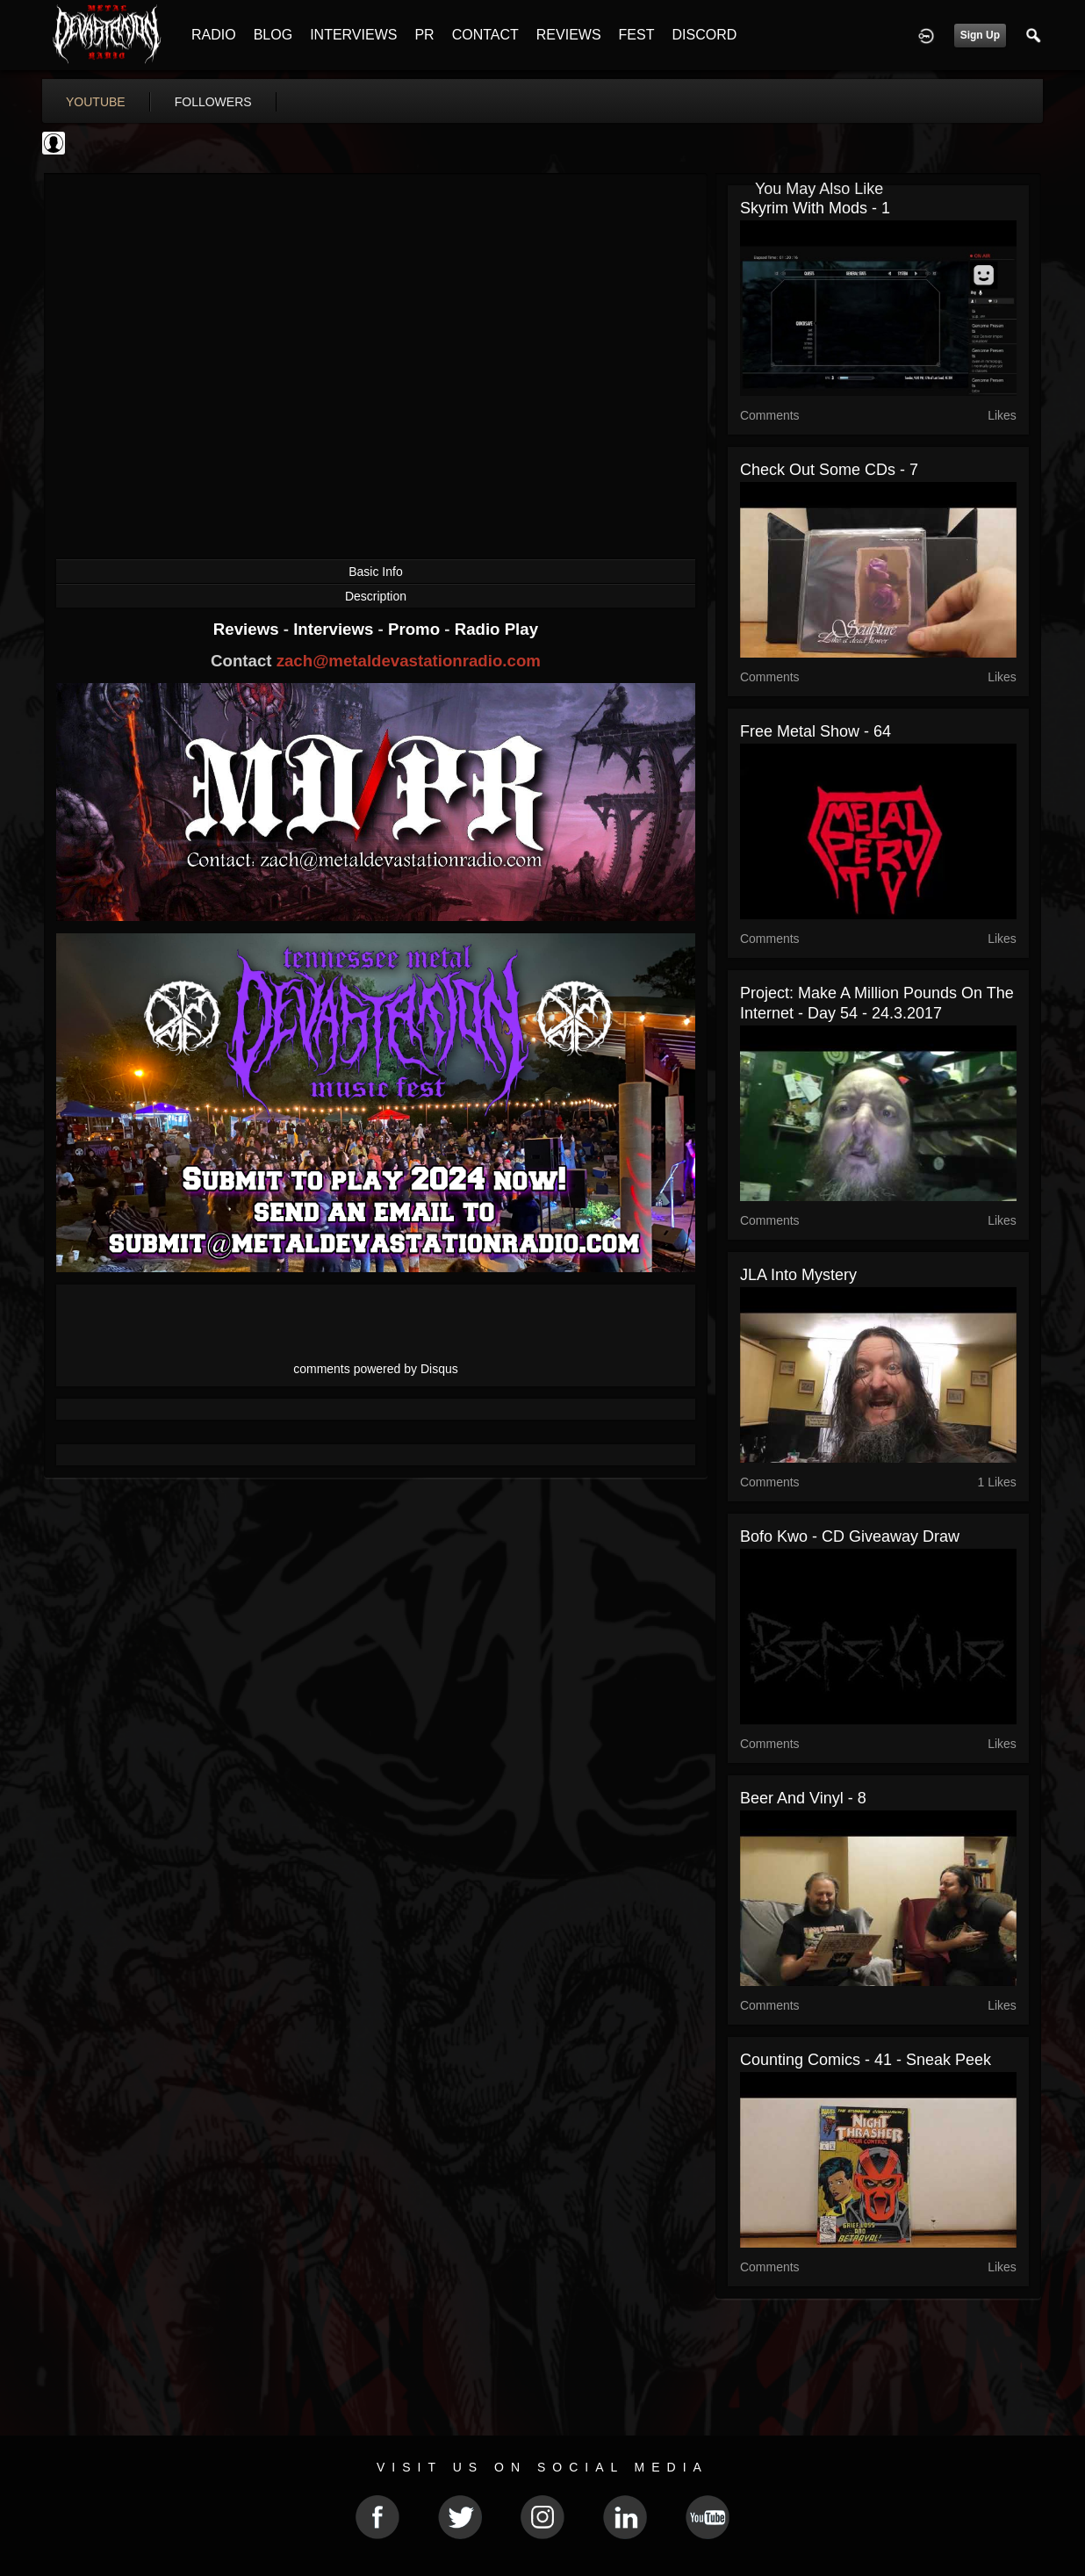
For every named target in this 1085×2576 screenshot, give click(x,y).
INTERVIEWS (353, 34)
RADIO (213, 34)
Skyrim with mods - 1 (815, 208)
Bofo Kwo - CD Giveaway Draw (849, 1536)
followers (213, 102)
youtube (96, 102)
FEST (637, 34)
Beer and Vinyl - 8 (803, 1798)
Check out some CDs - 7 (829, 470)
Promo (416, 629)
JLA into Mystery (798, 1275)
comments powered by (375, 1369)
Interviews (335, 629)
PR (424, 34)
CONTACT (485, 34)
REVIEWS (568, 34)
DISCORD (704, 34)
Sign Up (980, 35)
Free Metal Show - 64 (815, 731)
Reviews (248, 629)
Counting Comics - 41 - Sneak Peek (865, 2060)
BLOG (273, 34)
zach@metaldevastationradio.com (409, 660)
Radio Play (496, 629)
